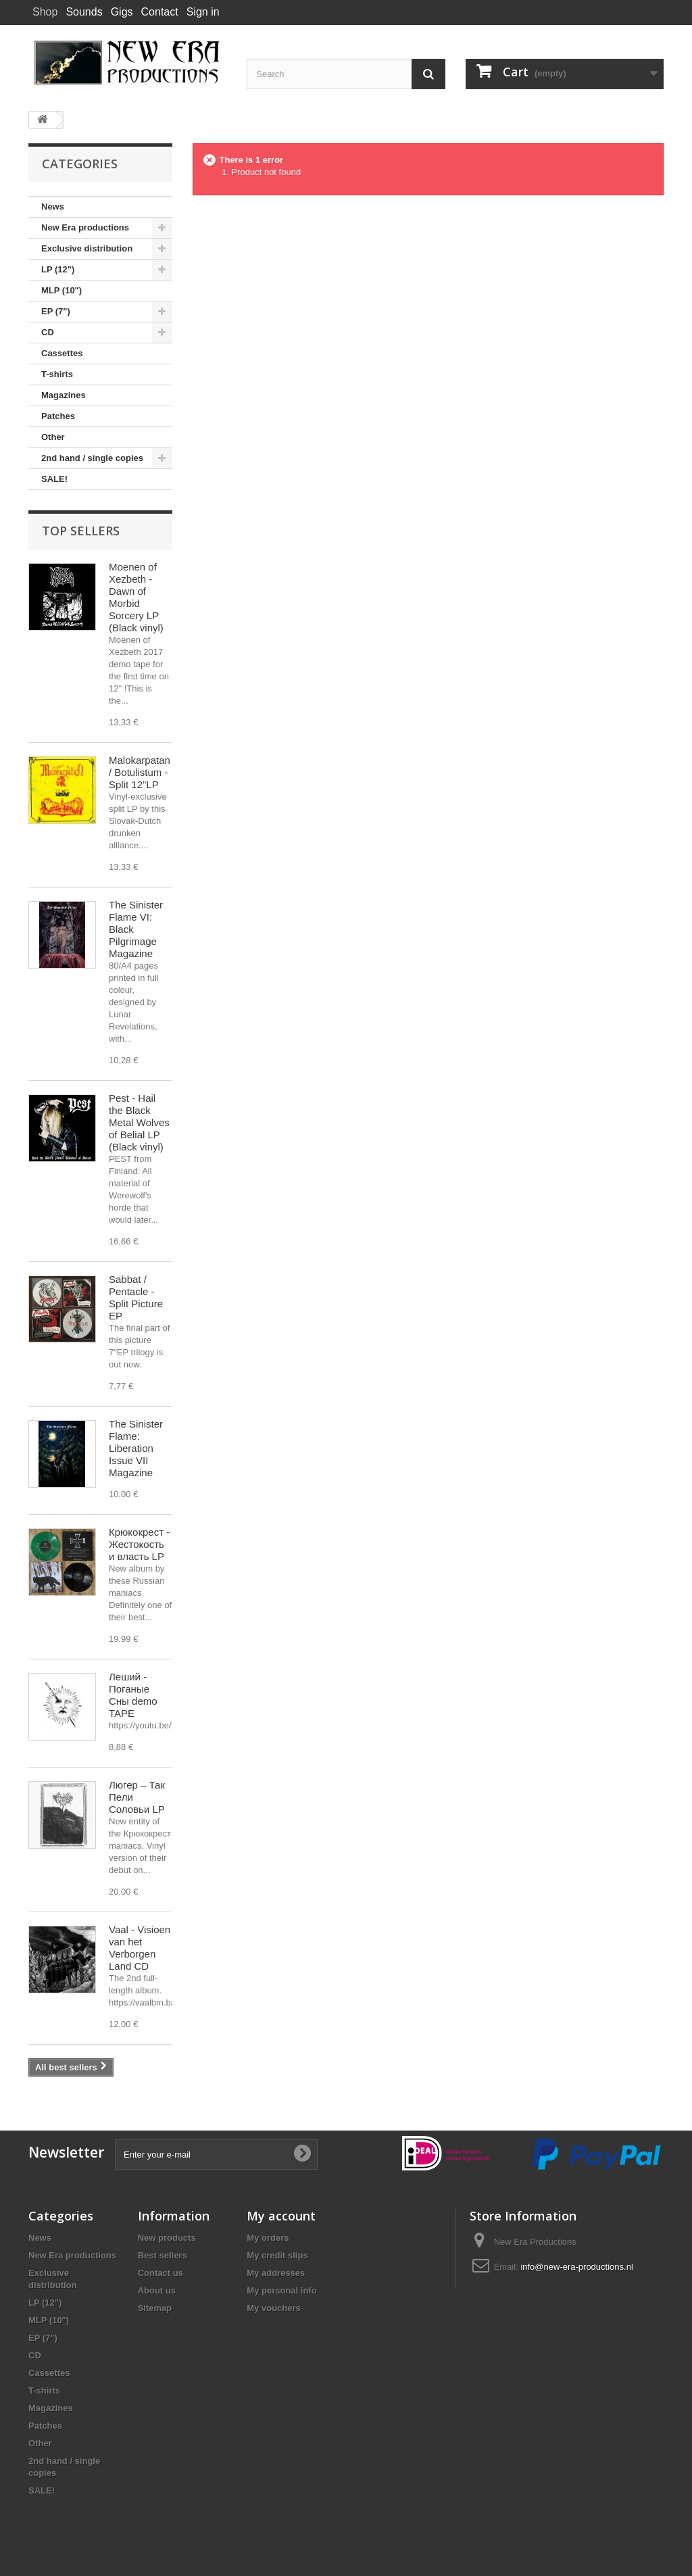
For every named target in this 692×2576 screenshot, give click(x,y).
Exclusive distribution (86, 248)
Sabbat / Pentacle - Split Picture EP (136, 1297)
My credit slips (277, 2255)
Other (53, 437)
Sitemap (155, 2308)
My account (281, 2216)
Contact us (160, 2273)
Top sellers (81, 531)
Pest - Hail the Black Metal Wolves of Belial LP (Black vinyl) (139, 1122)
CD (47, 332)
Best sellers (162, 2255)
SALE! (54, 479)
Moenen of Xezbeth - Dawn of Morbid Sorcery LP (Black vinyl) (136, 597)
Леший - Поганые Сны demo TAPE (133, 1695)
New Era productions (85, 227)
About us (157, 2290)
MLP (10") (61, 290)
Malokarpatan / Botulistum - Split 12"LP (139, 772)
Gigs (122, 12)
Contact (159, 12)
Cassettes (61, 353)
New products (167, 2238)
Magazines (63, 395)
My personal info (281, 2290)
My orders (268, 2238)
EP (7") (55, 311)
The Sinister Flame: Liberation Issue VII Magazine (136, 1448)
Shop (44, 12)
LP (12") (57, 269)
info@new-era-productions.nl (576, 2267)
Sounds (84, 12)
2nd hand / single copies (92, 458)
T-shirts (57, 374)
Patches (58, 416)
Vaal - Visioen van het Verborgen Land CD (139, 1948)
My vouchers (273, 2308)
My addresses (276, 2273)
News (52, 206)
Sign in (203, 12)
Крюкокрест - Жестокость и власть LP (139, 1544)
